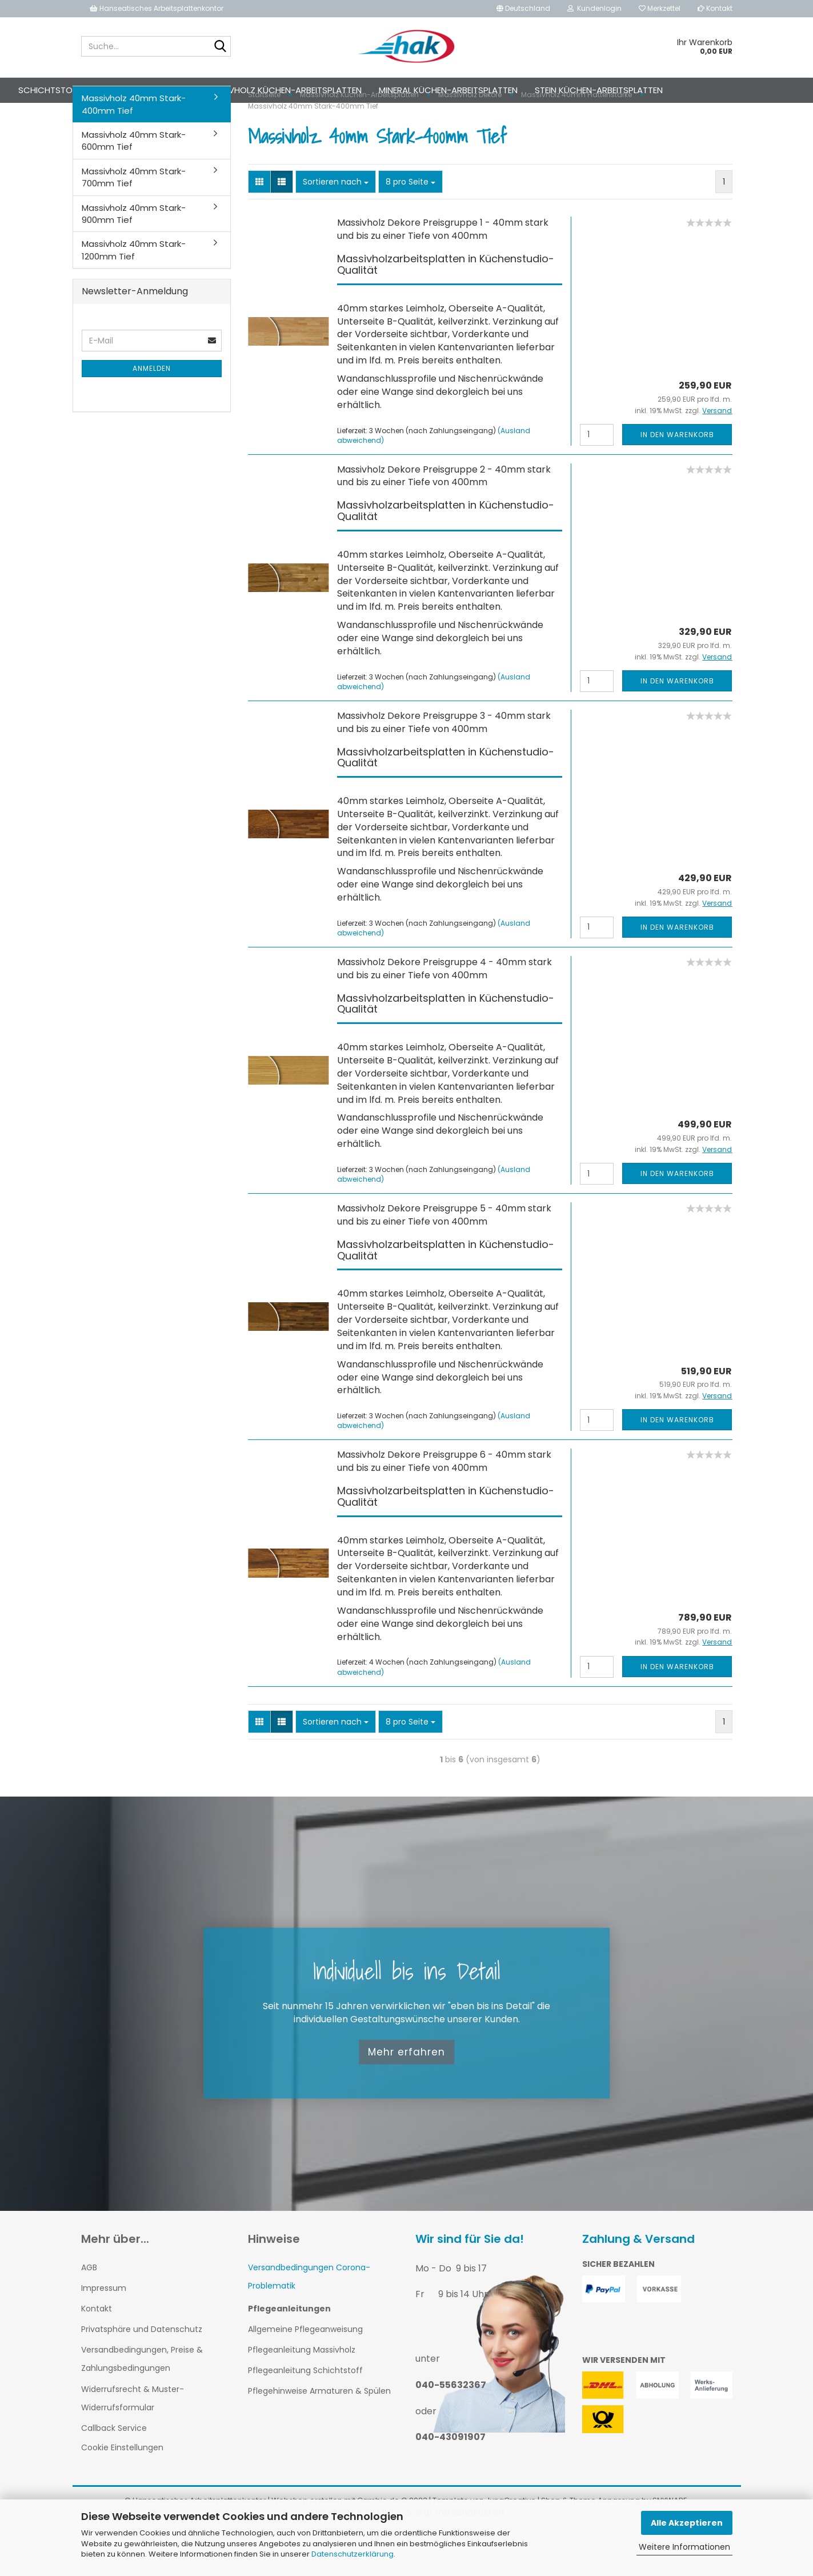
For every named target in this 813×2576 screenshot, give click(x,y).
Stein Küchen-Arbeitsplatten (640, 90)
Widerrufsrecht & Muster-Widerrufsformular (132, 2441)
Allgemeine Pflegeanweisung (305, 2372)
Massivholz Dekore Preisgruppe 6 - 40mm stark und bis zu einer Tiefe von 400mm (444, 1504)
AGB (89, 2309)
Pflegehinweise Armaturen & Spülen (319, 2433)
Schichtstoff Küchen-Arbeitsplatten (144, 90)
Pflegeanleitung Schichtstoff (305, 2413)
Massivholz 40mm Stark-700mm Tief (134, 220)
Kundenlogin (594, 8)
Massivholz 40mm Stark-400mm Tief (134, 147)
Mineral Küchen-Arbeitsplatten (489, 90)
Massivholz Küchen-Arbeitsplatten (324, 90)
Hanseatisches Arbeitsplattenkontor (156, 8)
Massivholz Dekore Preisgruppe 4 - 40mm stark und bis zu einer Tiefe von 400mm (444, 1011)
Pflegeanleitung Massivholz (301, 2392)
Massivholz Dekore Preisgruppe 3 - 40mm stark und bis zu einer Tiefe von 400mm (444, 765)
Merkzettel (659, 8)
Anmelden (152, 411)
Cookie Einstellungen (122, 2490)
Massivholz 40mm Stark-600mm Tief (134, 183)
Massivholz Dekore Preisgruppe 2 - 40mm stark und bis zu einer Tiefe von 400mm (444, 519)
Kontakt (715, 8)
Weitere (738, 90)
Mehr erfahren (406, 2095)
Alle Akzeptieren (687, 2523)
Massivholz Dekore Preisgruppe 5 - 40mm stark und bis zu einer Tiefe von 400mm (444, 1258)
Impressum (103, 2331)
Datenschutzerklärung (352, 2554)
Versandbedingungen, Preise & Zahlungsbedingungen (142, 2402)
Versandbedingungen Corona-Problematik (309, 2319)
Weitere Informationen (684, 2547)
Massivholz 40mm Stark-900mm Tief (134, 257)
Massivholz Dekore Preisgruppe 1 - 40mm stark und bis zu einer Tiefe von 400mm (442, 272)
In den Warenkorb (677, 477)
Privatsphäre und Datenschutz (141, 2372)
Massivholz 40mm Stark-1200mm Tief (134, 293)
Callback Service (114, 2471)
